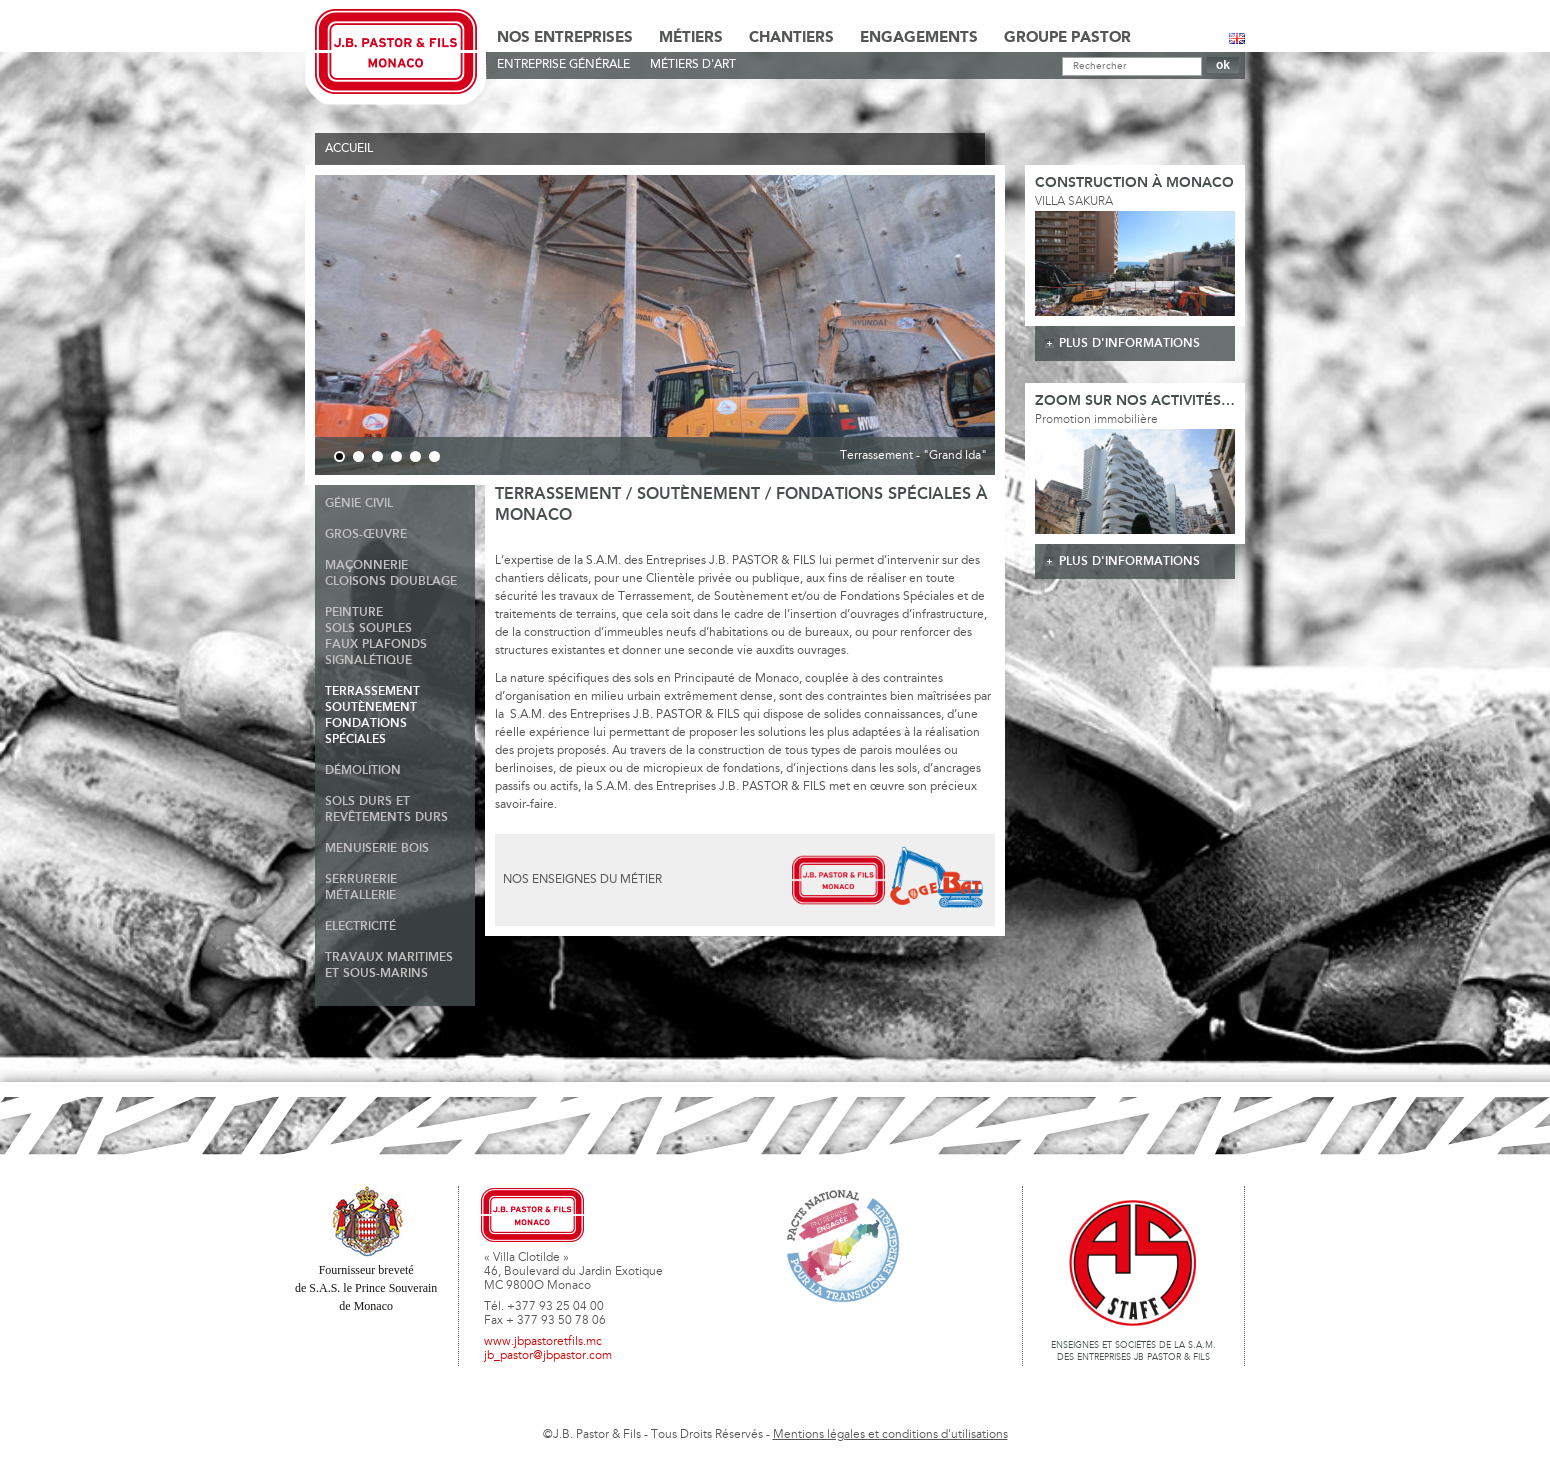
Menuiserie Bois (377, 848)
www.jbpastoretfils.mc (543, 1342)
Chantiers (791, 38)
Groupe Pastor (1067, 38)
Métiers (691, 38)
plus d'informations (1129, 343)
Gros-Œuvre (366, 534)
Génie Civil (359, 503)
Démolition (363, 770)
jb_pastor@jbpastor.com (548, 1356)
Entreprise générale (563, 65)
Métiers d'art (693, 65)
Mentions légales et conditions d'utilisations (890, 1435)
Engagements (919, 38)
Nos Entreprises (565, 38)
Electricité (360, 926)
